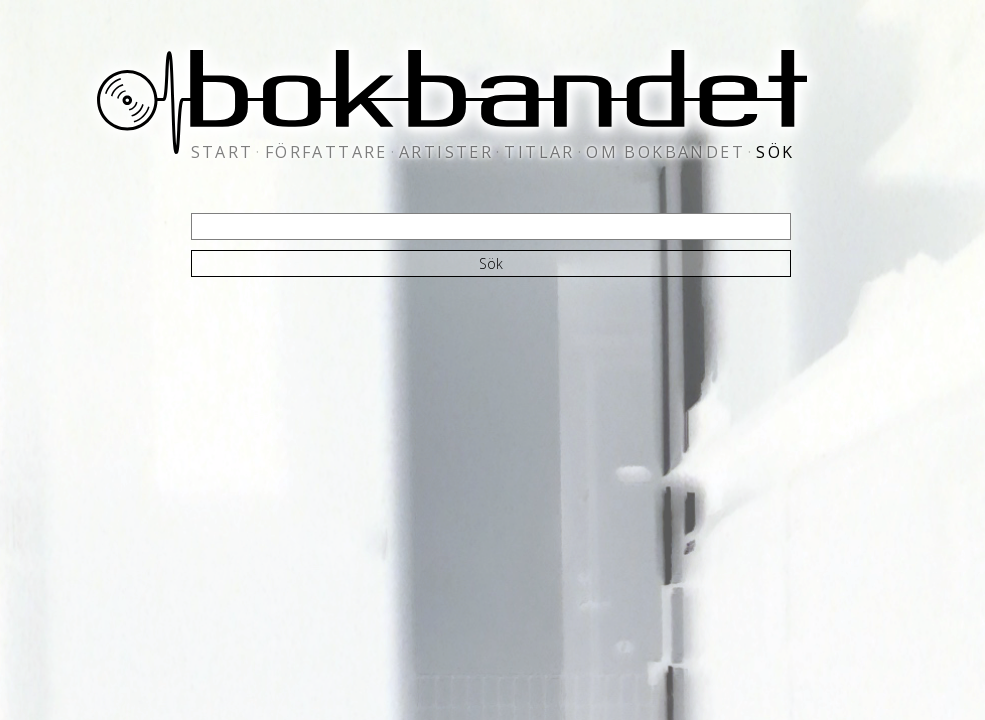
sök (775, 152)
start (222, 152)
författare (326, 152)
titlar (539, 152)
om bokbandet (665, 152)
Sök (491, 263)
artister (446, 152)
